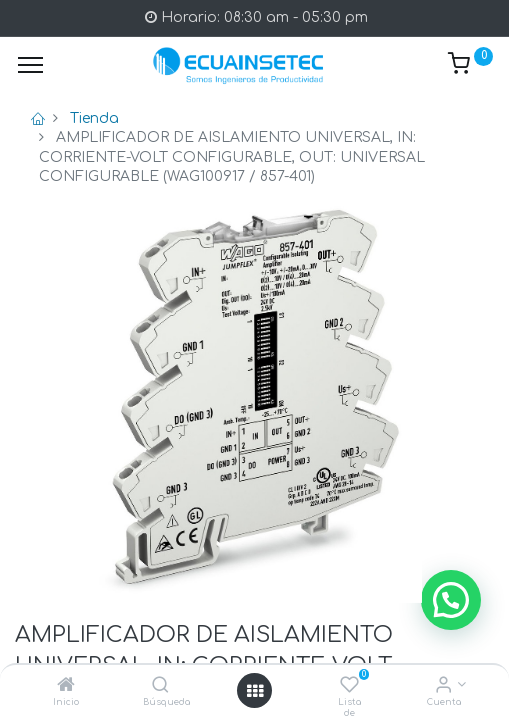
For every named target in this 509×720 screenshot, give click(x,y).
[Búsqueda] (160, 686)
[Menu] (30, 65)
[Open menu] (255, 691)
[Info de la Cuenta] (443, 686)
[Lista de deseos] (349, 686)
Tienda (94, 118)
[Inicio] (66, 686)
